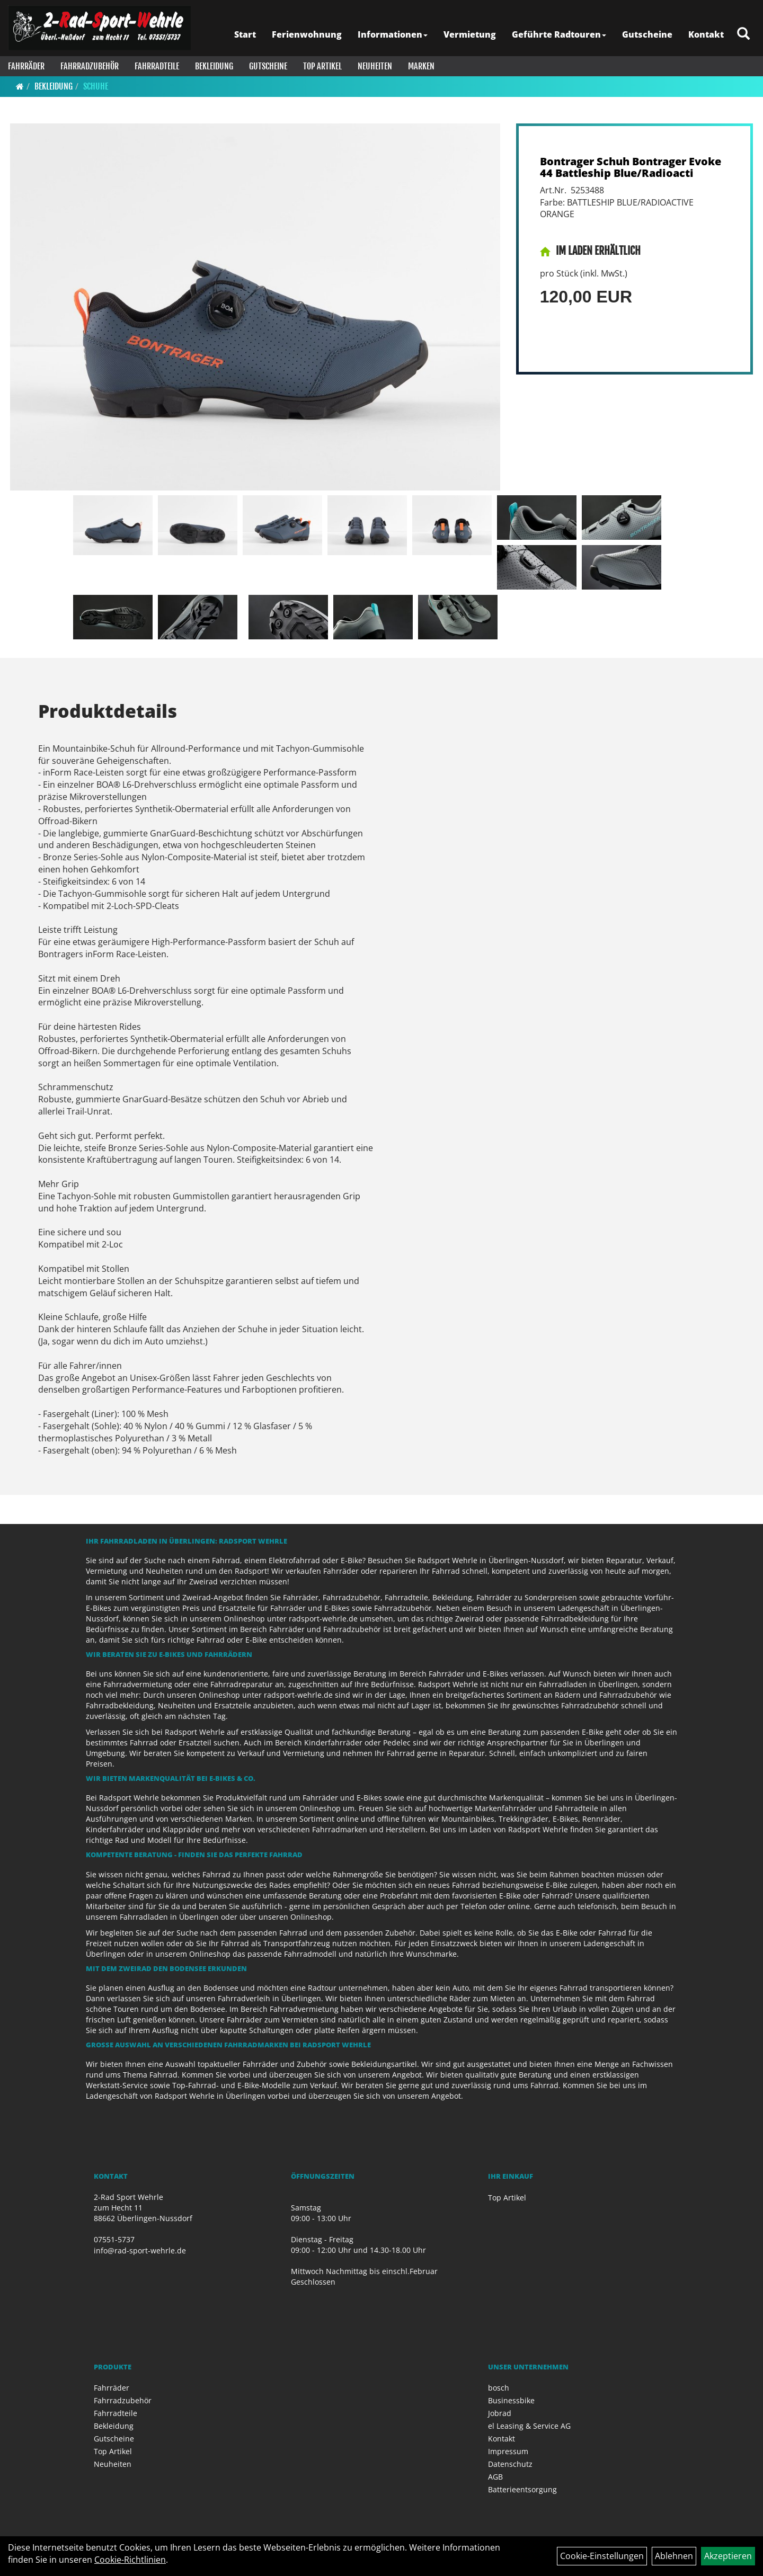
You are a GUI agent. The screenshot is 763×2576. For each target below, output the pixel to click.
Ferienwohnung (307, 34)
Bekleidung (214, 66)
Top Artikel (322, 66)
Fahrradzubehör (89, 66)
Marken (421, 66)
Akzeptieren (728, 2556)
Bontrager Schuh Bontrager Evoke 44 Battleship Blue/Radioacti (630, 167)
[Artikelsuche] (743, 34)
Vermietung (469, 34)
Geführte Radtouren (559, 34)
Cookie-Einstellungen (602, 2556)
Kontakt (706, 34)
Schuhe (95, 86)
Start (245, 34)
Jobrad (499, 2413)
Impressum (508, 2451)
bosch (498, 2388)
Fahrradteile (157, 66)
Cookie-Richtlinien (130, 2559)
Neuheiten (375, 66)
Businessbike (511, 2400)
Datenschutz (510, 2464)
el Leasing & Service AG (529, 2426)
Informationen (393, 34)
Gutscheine (647, 34)
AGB (495, 2477)
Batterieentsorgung (522, 2489)
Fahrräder (26, 66)
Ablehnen (674, 2556)
